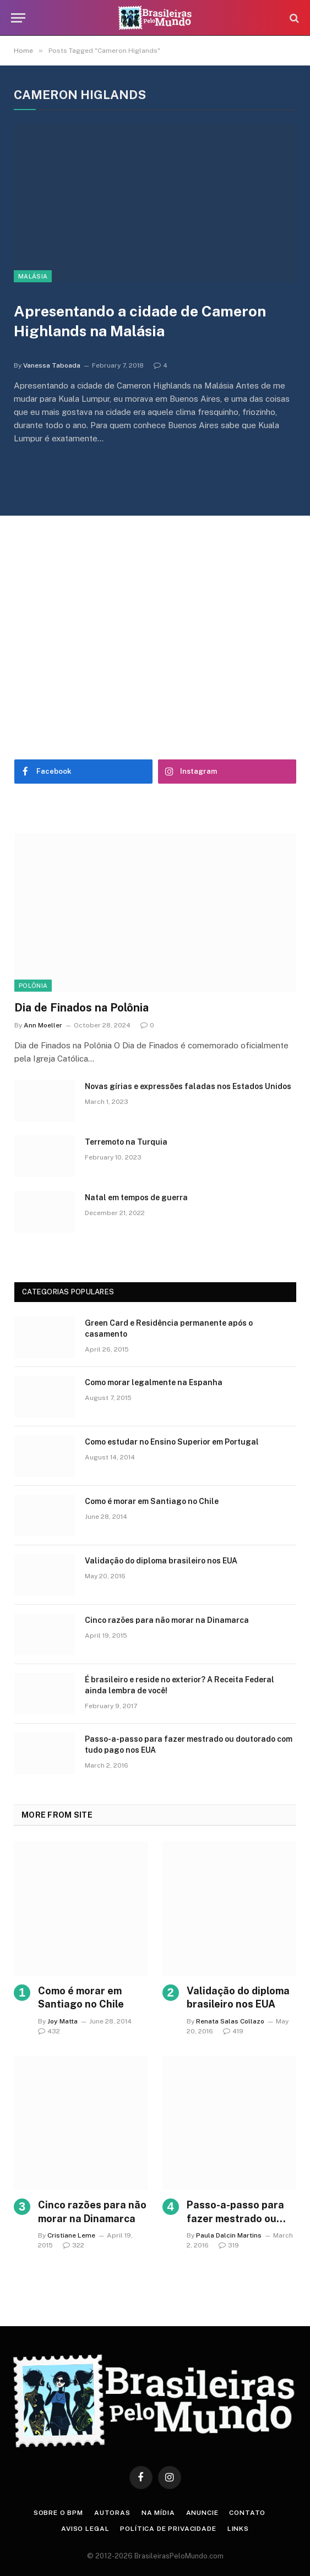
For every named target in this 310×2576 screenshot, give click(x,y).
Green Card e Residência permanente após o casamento (169, 1328)
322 (73, 2245)
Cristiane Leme (71, 2235)
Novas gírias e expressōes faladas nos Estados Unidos (188, 1086)
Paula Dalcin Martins (229, 2235)
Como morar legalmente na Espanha (153, 1382)
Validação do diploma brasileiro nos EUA (161, 1560)
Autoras (112, 2513)
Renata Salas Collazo (230, 2021)
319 (229, 2245)
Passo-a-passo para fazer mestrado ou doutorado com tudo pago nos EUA (188, 1744)
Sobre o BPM (58, 2513)
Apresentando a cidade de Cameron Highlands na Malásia (140, 321)
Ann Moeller (43, 1025)
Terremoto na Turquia (126, 1141)
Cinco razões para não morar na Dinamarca (167, 1620)
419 (233, 2031)
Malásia (32, 276)
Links (238, 2529)
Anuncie (202, 2513)
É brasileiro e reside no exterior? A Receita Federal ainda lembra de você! (179, 1685)
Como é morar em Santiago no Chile (152, 1501)
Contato (247, 2513)
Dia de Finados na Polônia (81, 1007)
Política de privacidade (168, 2529)
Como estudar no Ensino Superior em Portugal (172, 1441)
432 (49, 2031)
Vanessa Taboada (51, 365)
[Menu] (18, 18)
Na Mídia (158, 2513)
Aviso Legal (85, 2529)
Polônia (33, 985)
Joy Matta (62, 2021)
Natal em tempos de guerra (136, 1197)
